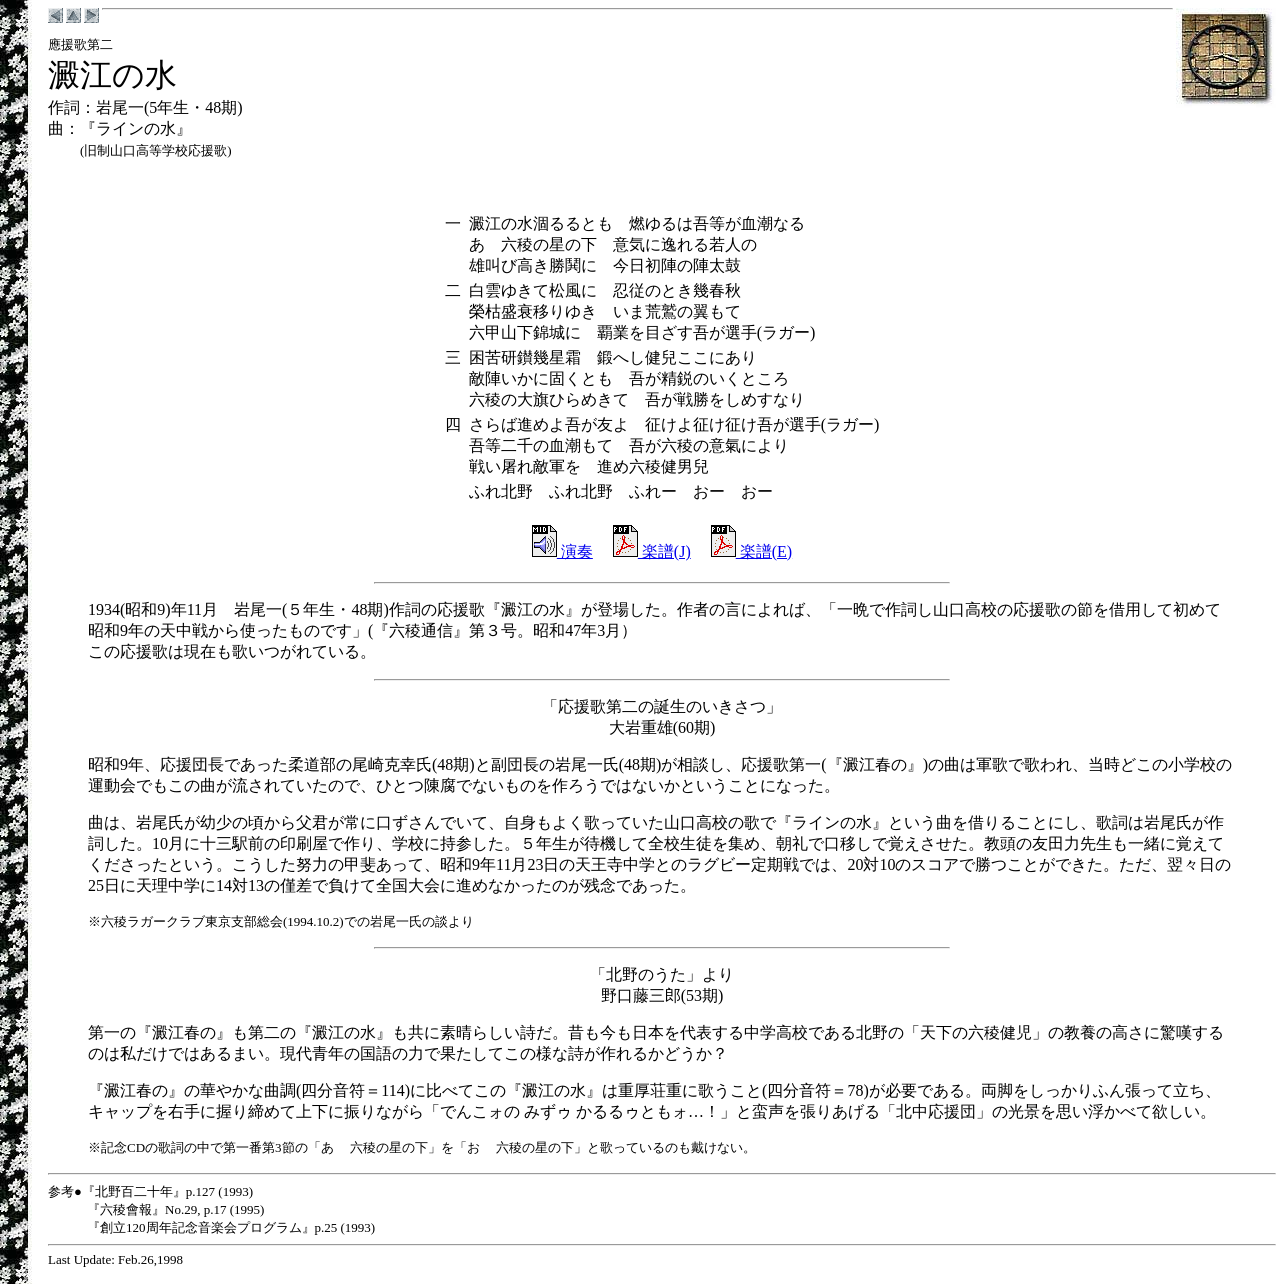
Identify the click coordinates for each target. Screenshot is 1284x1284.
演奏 (562, 551)
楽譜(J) (652, 551)
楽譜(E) (751, 551)
